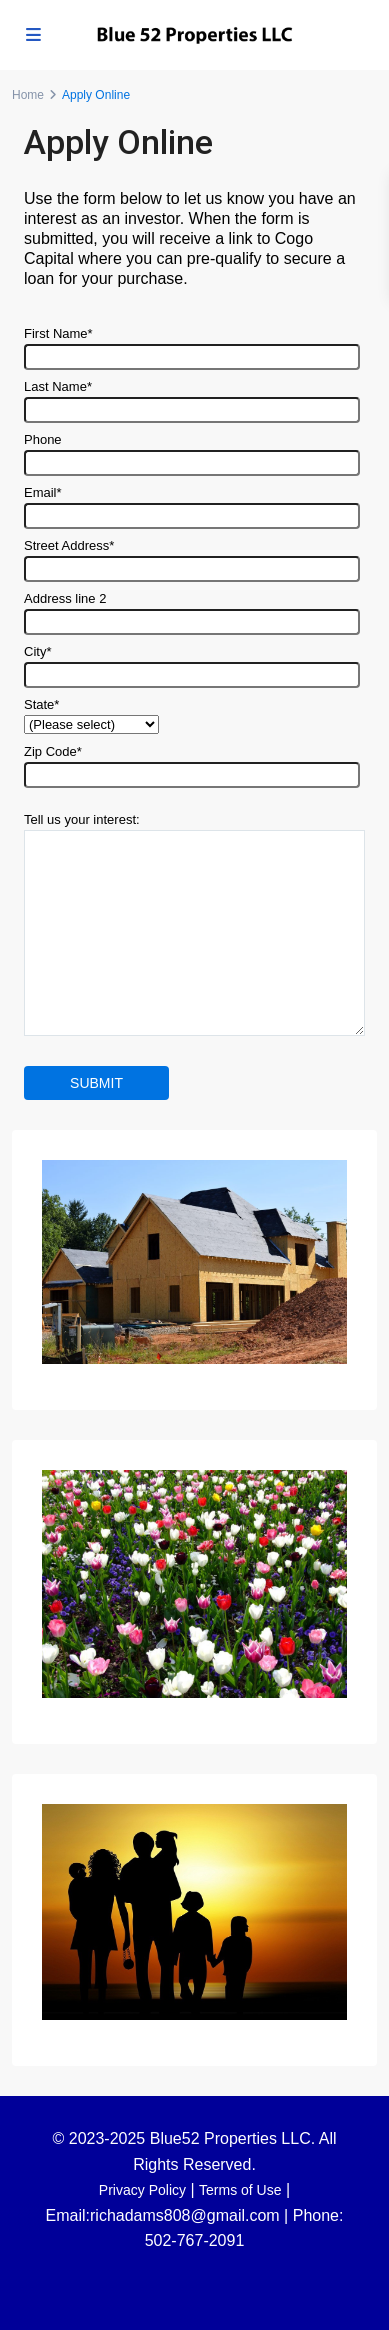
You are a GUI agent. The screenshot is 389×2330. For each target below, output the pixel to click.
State (91, 714)
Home (28, 95)
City (192, 663)
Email (192, 504)
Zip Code (192, 763)
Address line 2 (192, 610)
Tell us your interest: (194, 925)
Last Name (192, 398)
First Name (192, 345)
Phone (192, 451)
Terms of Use (240, 2190)
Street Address (192, 557)
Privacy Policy (142, 2190)
